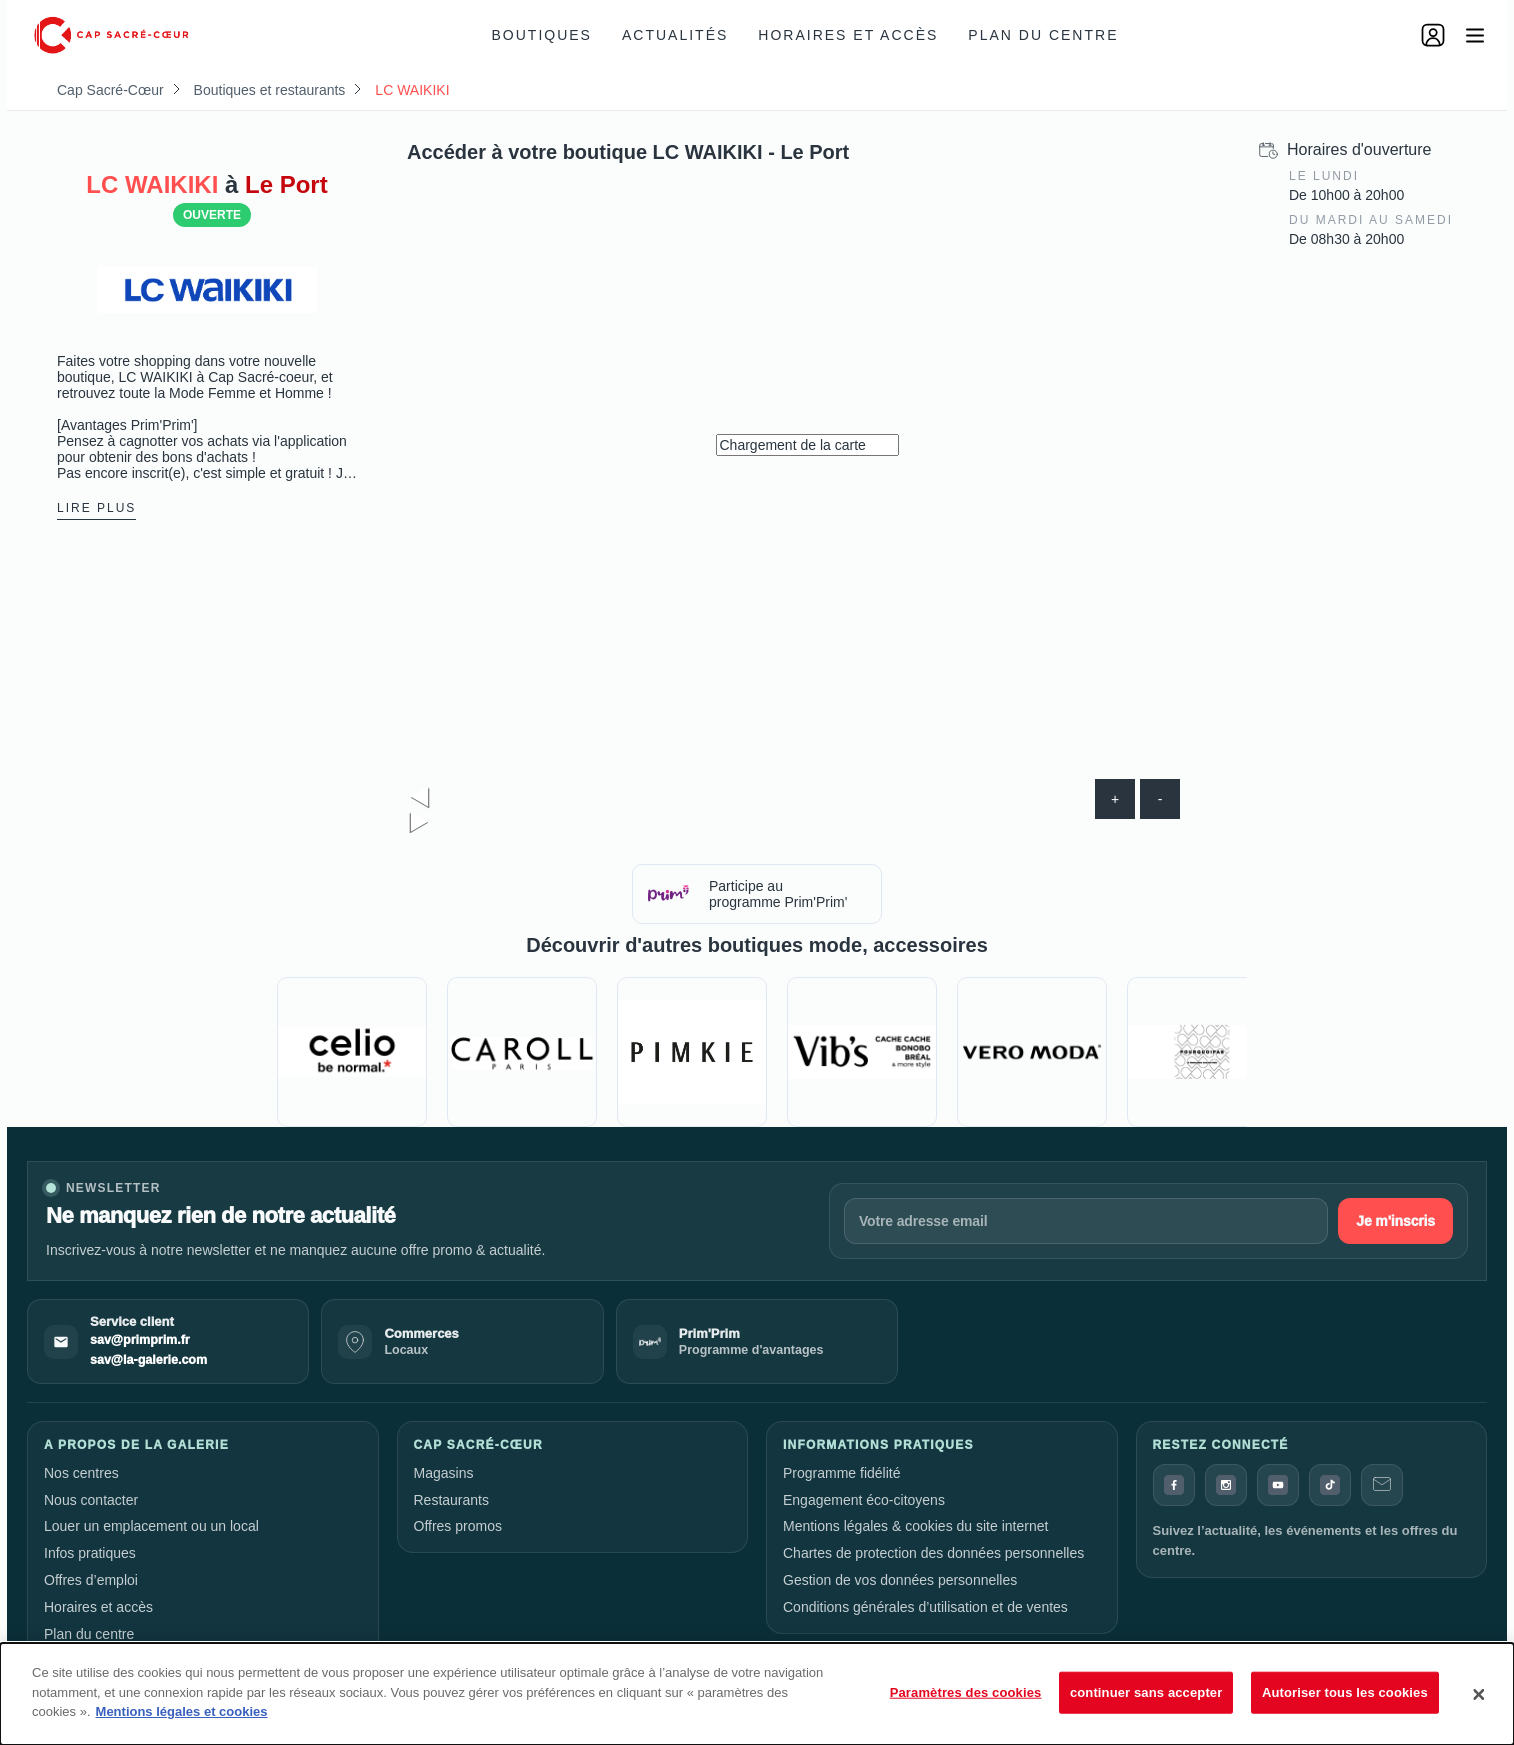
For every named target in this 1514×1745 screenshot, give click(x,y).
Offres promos (458, 1526)
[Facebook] (1174, 1485)
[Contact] (1382, 1485)
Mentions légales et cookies (182, 1711)
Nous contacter (91, 1500)
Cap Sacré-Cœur (110, 90)
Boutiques (542, 35)
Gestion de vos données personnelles (900, 1580)
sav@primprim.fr (140, 1340)
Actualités (675, 35)
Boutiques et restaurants (270, 90)
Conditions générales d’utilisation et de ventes (925, 1607)
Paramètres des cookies (966, 1692)
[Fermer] (1479, 1694)
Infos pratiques (90, 1553)
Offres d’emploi (91, 1580)
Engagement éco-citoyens (864, 1500)
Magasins (444, 1473)
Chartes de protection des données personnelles (933, 1553)
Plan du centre (1043, 35)
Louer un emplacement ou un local (151, 1526)
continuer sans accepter (1146, 1692)
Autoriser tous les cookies (1345, 1692)
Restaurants (451, 1500)
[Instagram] (1226, 1485)
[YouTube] (1278, 1485)
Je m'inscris (1395, 1221)
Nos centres (81, 1473)
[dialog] (757, 1694)
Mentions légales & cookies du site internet (915, 1526)
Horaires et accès (848, 35)
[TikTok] (1330, 1485)
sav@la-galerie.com (148, 1360)
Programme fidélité (842, 1473)
